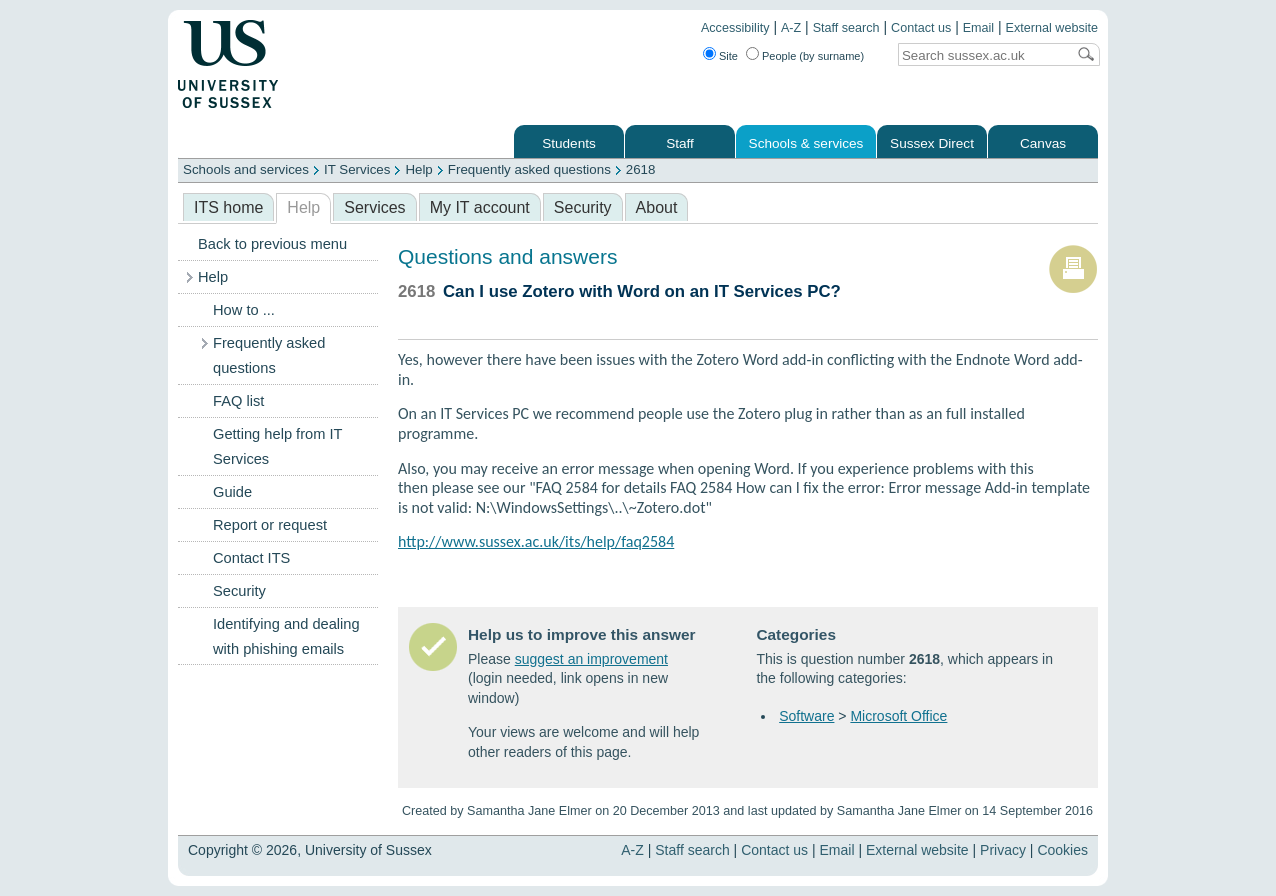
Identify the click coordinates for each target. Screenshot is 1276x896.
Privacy (1003, 850)
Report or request (270, 525)
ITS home (228, 207)
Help (418, 169)
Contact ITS (251, 558)
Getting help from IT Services (277, 446)
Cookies (1062, 850)
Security (583, 207)
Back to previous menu (272, 244)
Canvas (1043, 143)
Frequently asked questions (529, 169)
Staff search (846, 28)
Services (374, 207)
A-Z (791, 28)
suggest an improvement (591, 659)
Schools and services (246, 169)
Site (728, 56)
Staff (680, 143)
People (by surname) (813, 56)
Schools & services (806, 143)
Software (806, 716)
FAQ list (238, 401)
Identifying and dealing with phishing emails (286, 636)
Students (569, 143)
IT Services (357, 169)
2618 (641, 169)
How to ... (244, 310)
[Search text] (982, 55)
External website (1052, 28)
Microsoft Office (898, 716)
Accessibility (735, 28)
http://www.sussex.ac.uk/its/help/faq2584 (536, 541)
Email (979, 28)
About (657, 207)
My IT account (480, 207)
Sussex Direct (932, 143)
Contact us (921, 28)
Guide (232, 492)
